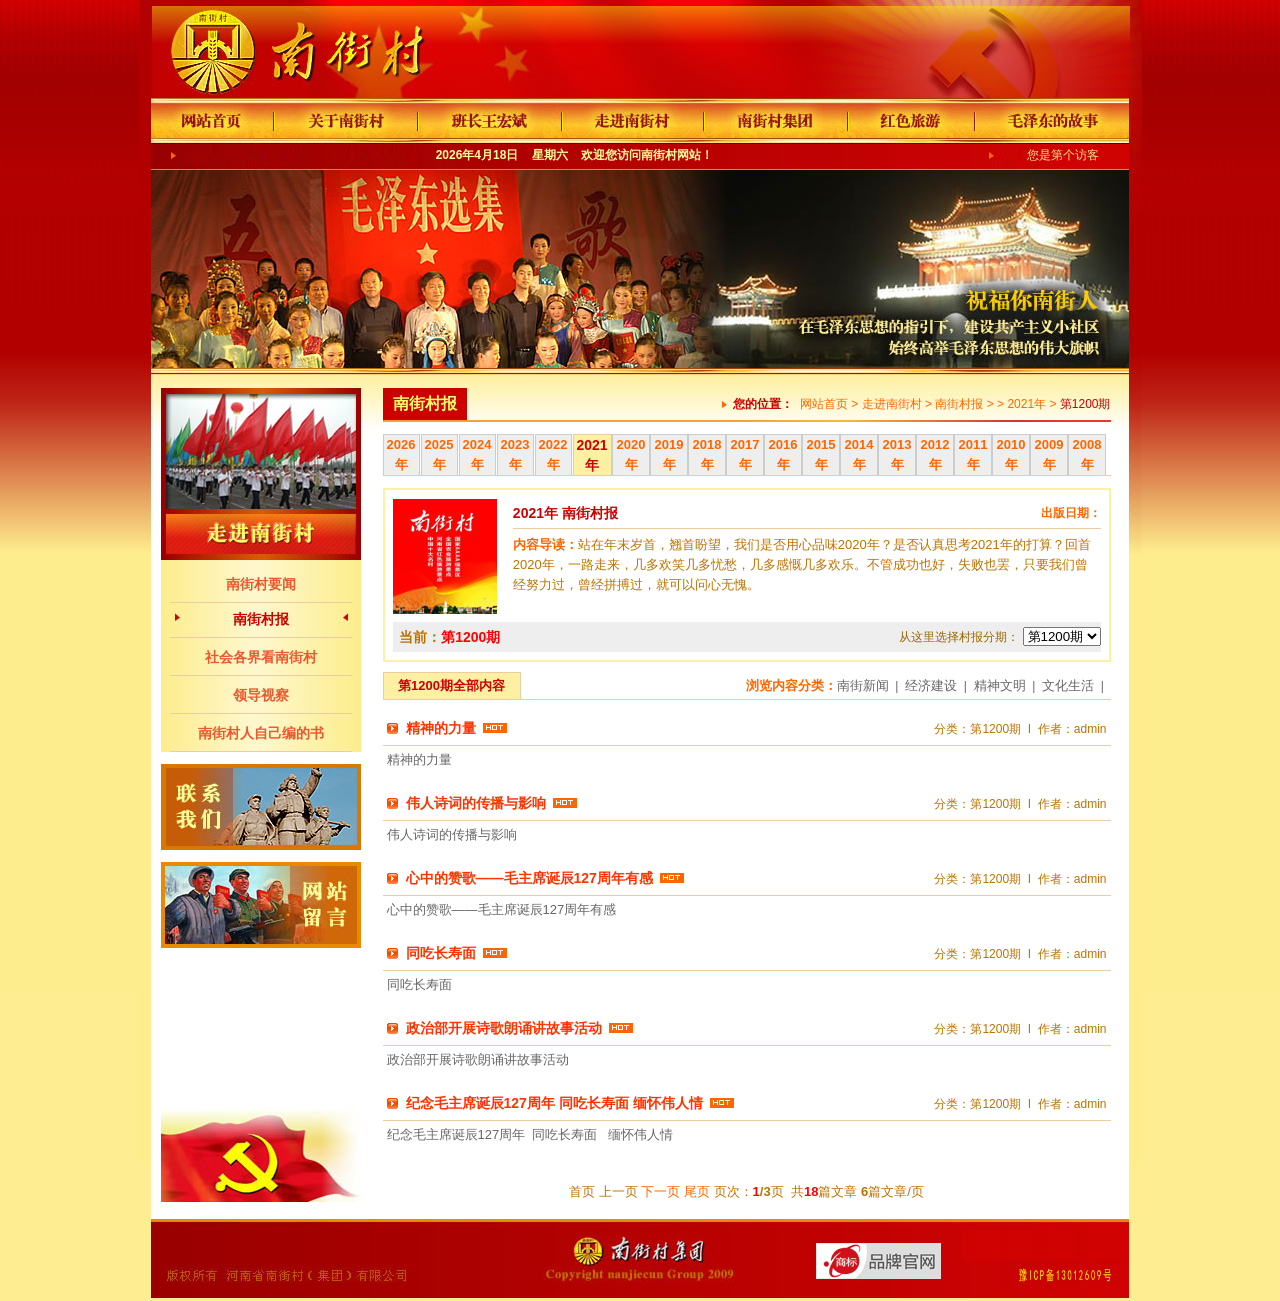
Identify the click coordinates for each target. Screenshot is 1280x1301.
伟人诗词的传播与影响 (476, 803)
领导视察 (261, 695)
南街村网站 (671, 155)
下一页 (660, 1191)
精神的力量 (441, 728)
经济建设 (931, 685)
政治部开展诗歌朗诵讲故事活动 (504, 1028)
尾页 (697, 1191)
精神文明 (1000, 685)
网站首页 (824, 404)
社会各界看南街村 (261, 657)
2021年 (1026, 404)
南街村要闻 (261, 584)
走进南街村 (892, 404)
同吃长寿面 (441, 953)
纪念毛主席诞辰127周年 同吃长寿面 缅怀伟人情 (554, 1103)
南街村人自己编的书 (261, 733)
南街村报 (261, 619)
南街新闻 (863, 685)
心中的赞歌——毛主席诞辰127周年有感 (529, 878)
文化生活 (1068, 685)
